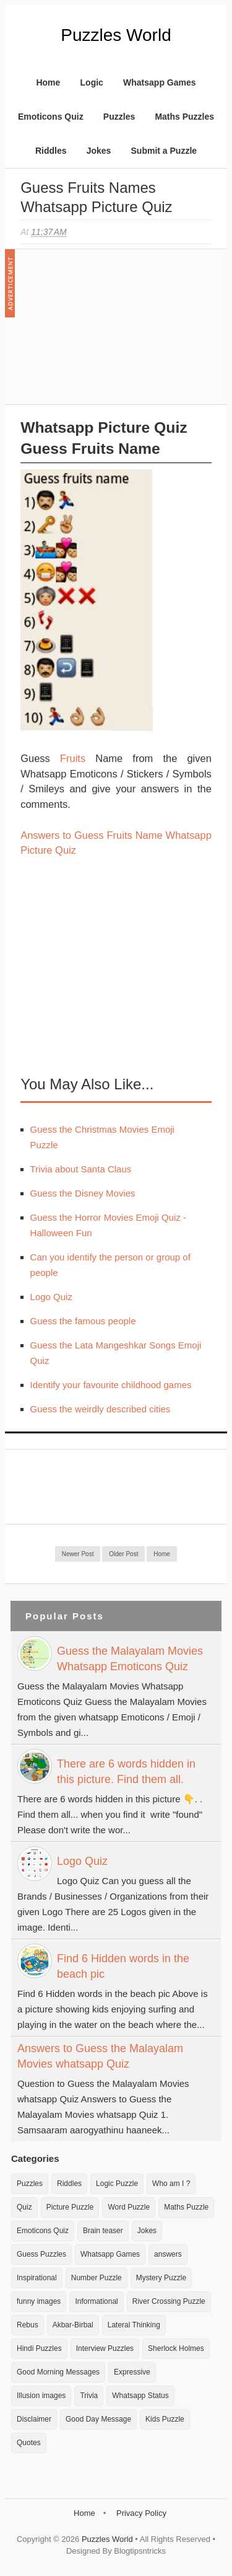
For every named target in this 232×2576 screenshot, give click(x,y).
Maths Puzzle (186, 2207)
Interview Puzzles (105, 2348)
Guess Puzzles (41, 2254)
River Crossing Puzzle (168, 2301)
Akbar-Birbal (73, 2325)
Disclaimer (34, 2419)
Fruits (72, 758)
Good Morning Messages (58, 2372)
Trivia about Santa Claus (81, 1169)
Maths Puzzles (184, 117)
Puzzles (119, 117)
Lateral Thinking (134, 2325)
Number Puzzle (96, 2277)
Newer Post (78, 1554)
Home (48, 82)
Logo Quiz (51, 1296)
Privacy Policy (141, 2513)
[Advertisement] (113, 332)
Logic (91, 82)
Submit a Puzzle (164, 151)
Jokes (99, 151)
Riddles (51, 151)
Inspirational (37, 2277)
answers (168, 2254)
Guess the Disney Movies (82, 1193)
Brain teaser (103, 2230)
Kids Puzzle (164, 2419)
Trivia (89, 2395)
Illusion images (41, 2395)
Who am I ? (171, 2183)
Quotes (29, 2442)
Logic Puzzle (117, 2183)
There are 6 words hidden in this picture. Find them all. (126, 1772)
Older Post (123, 1554)
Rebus (27, 2325)
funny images (39, 2301)
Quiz (24, 2207)
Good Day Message (98, 2419)
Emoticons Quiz (51, 117)
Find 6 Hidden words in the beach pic (123, 1966)
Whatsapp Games (159, 82)
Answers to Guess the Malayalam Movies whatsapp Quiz (100, 2056)
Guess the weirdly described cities (100, 1409)
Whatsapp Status (140, 2395)
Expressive (132, 2372)
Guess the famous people (83, 1321)
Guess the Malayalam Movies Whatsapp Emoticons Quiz (130, 1659)
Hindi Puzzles (39, 2348)
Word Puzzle (129, 2207)
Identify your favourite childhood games (111, 1384)
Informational (96, 2301)
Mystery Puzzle (161, 2277)
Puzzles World (116, 35)
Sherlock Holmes (176, 2348)
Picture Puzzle (70, 2207)
